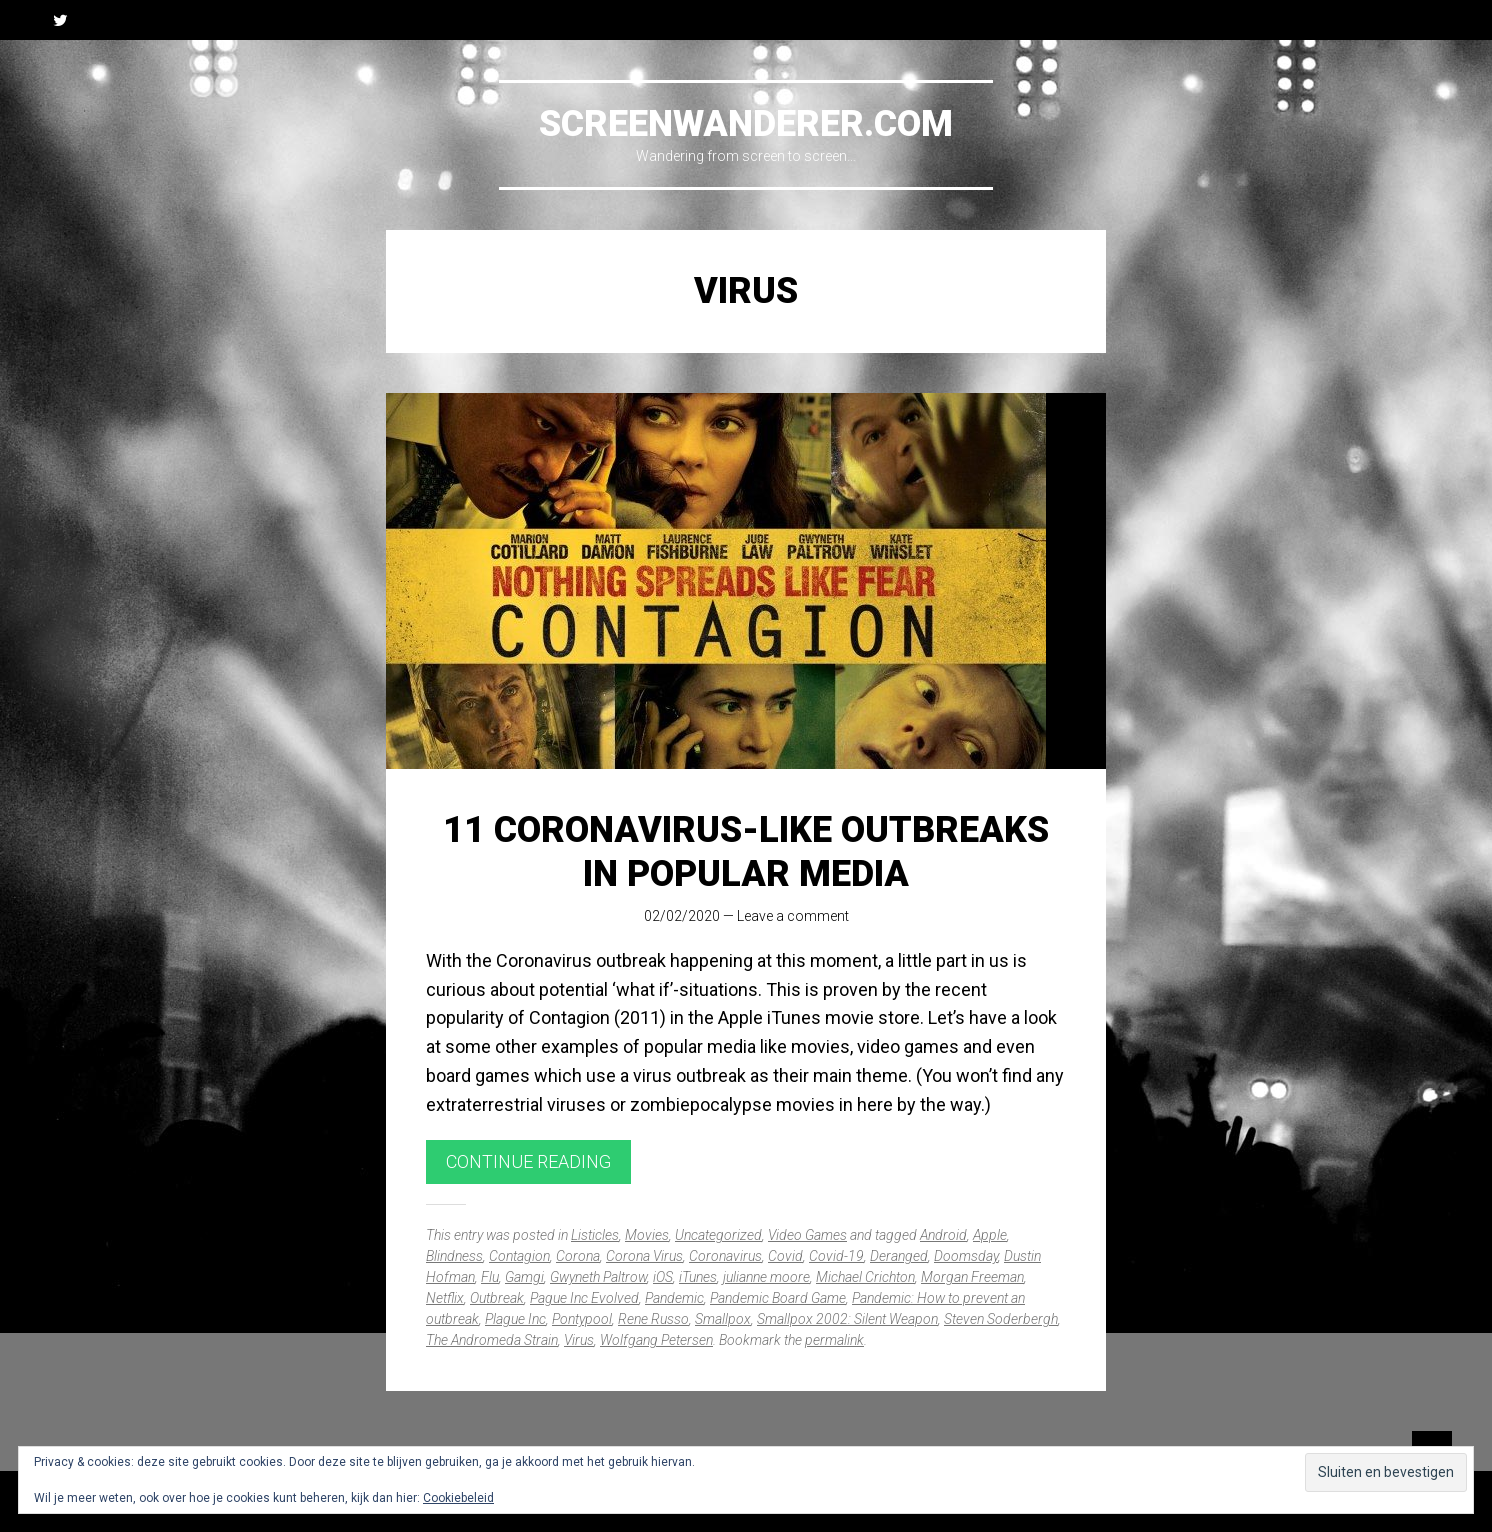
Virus (579, 1340)
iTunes (698, 1277)
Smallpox (723, 1319)
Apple (990, 1235)
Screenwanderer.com (746, 124)
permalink (834, 1340)
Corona (578, 1256)
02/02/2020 (682, 916)
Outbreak (497, 1298)
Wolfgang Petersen (656, 1340)
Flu (490, 1277)
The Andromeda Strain (492, 1340)
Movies (647, 1235)
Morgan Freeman (972, 1277)
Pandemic (674, 1298)
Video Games (807, 1235)
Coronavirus (725, 1256)
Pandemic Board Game (778, 1298)
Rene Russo (653, 1319)
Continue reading (528, 1161)
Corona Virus (644, 1256)
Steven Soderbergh (1001, 1319)
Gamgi (524, 1277)
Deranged (899, 1256)
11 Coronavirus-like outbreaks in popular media (746, 851)
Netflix (445, 1298)
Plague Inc (515, 1319)
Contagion (519, 1256)
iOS (663, 1277)
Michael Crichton (865, 1277)
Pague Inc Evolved (584, 1298)
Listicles (595, 1235)
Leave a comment (793, 916)
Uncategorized (718, 1235)
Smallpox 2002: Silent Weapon (847, 1319)
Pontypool (582, 1319)
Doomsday (966, 1256)
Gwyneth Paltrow (598, 1277)
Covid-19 (836, 1256)
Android (943, 1235)
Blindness (454, 1256)
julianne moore (766, 1277)
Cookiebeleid (458, 1498)
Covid (785, 1256)
